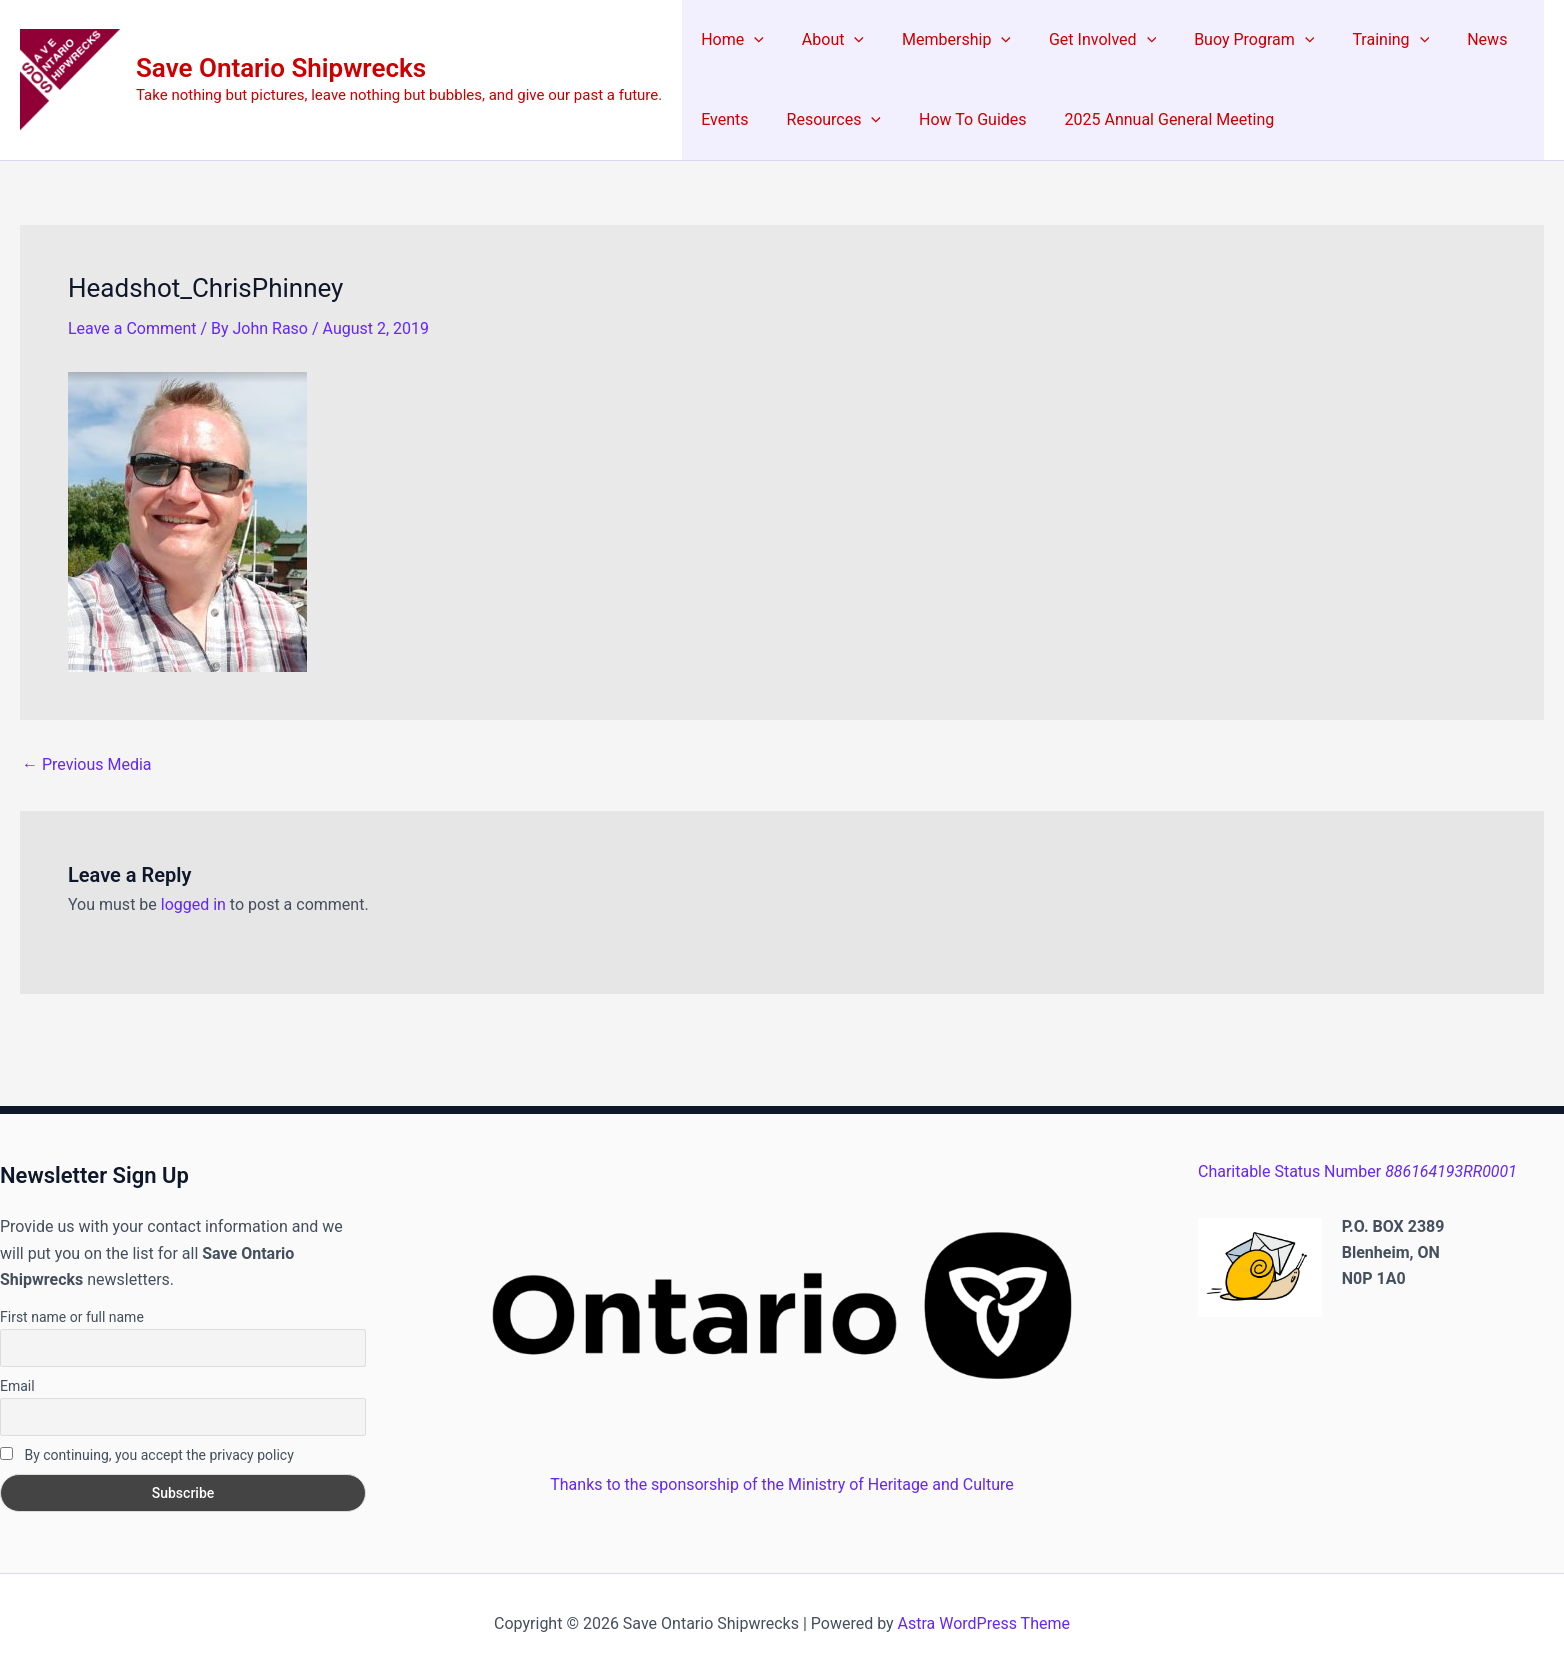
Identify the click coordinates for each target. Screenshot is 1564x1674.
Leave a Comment (132, 328)
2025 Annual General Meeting (1149, 119)
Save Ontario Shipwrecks (281, 68)
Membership (941, 40)
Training (1357, 40)
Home (729, 40)
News (1448, 39)
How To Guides (957, 119)
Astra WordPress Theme (984, 1623)
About (824, 40)
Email (17, 1386)
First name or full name (72, 1317)
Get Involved (1081, 40)
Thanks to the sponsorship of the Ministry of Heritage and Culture (782, 1484)
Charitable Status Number (1358, 1171)
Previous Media (87, 765)
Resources (825, 120)
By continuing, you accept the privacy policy (147, 1455)
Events (721, 119)
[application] (751, 40)
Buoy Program (1227, 40)
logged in (193, 904)
